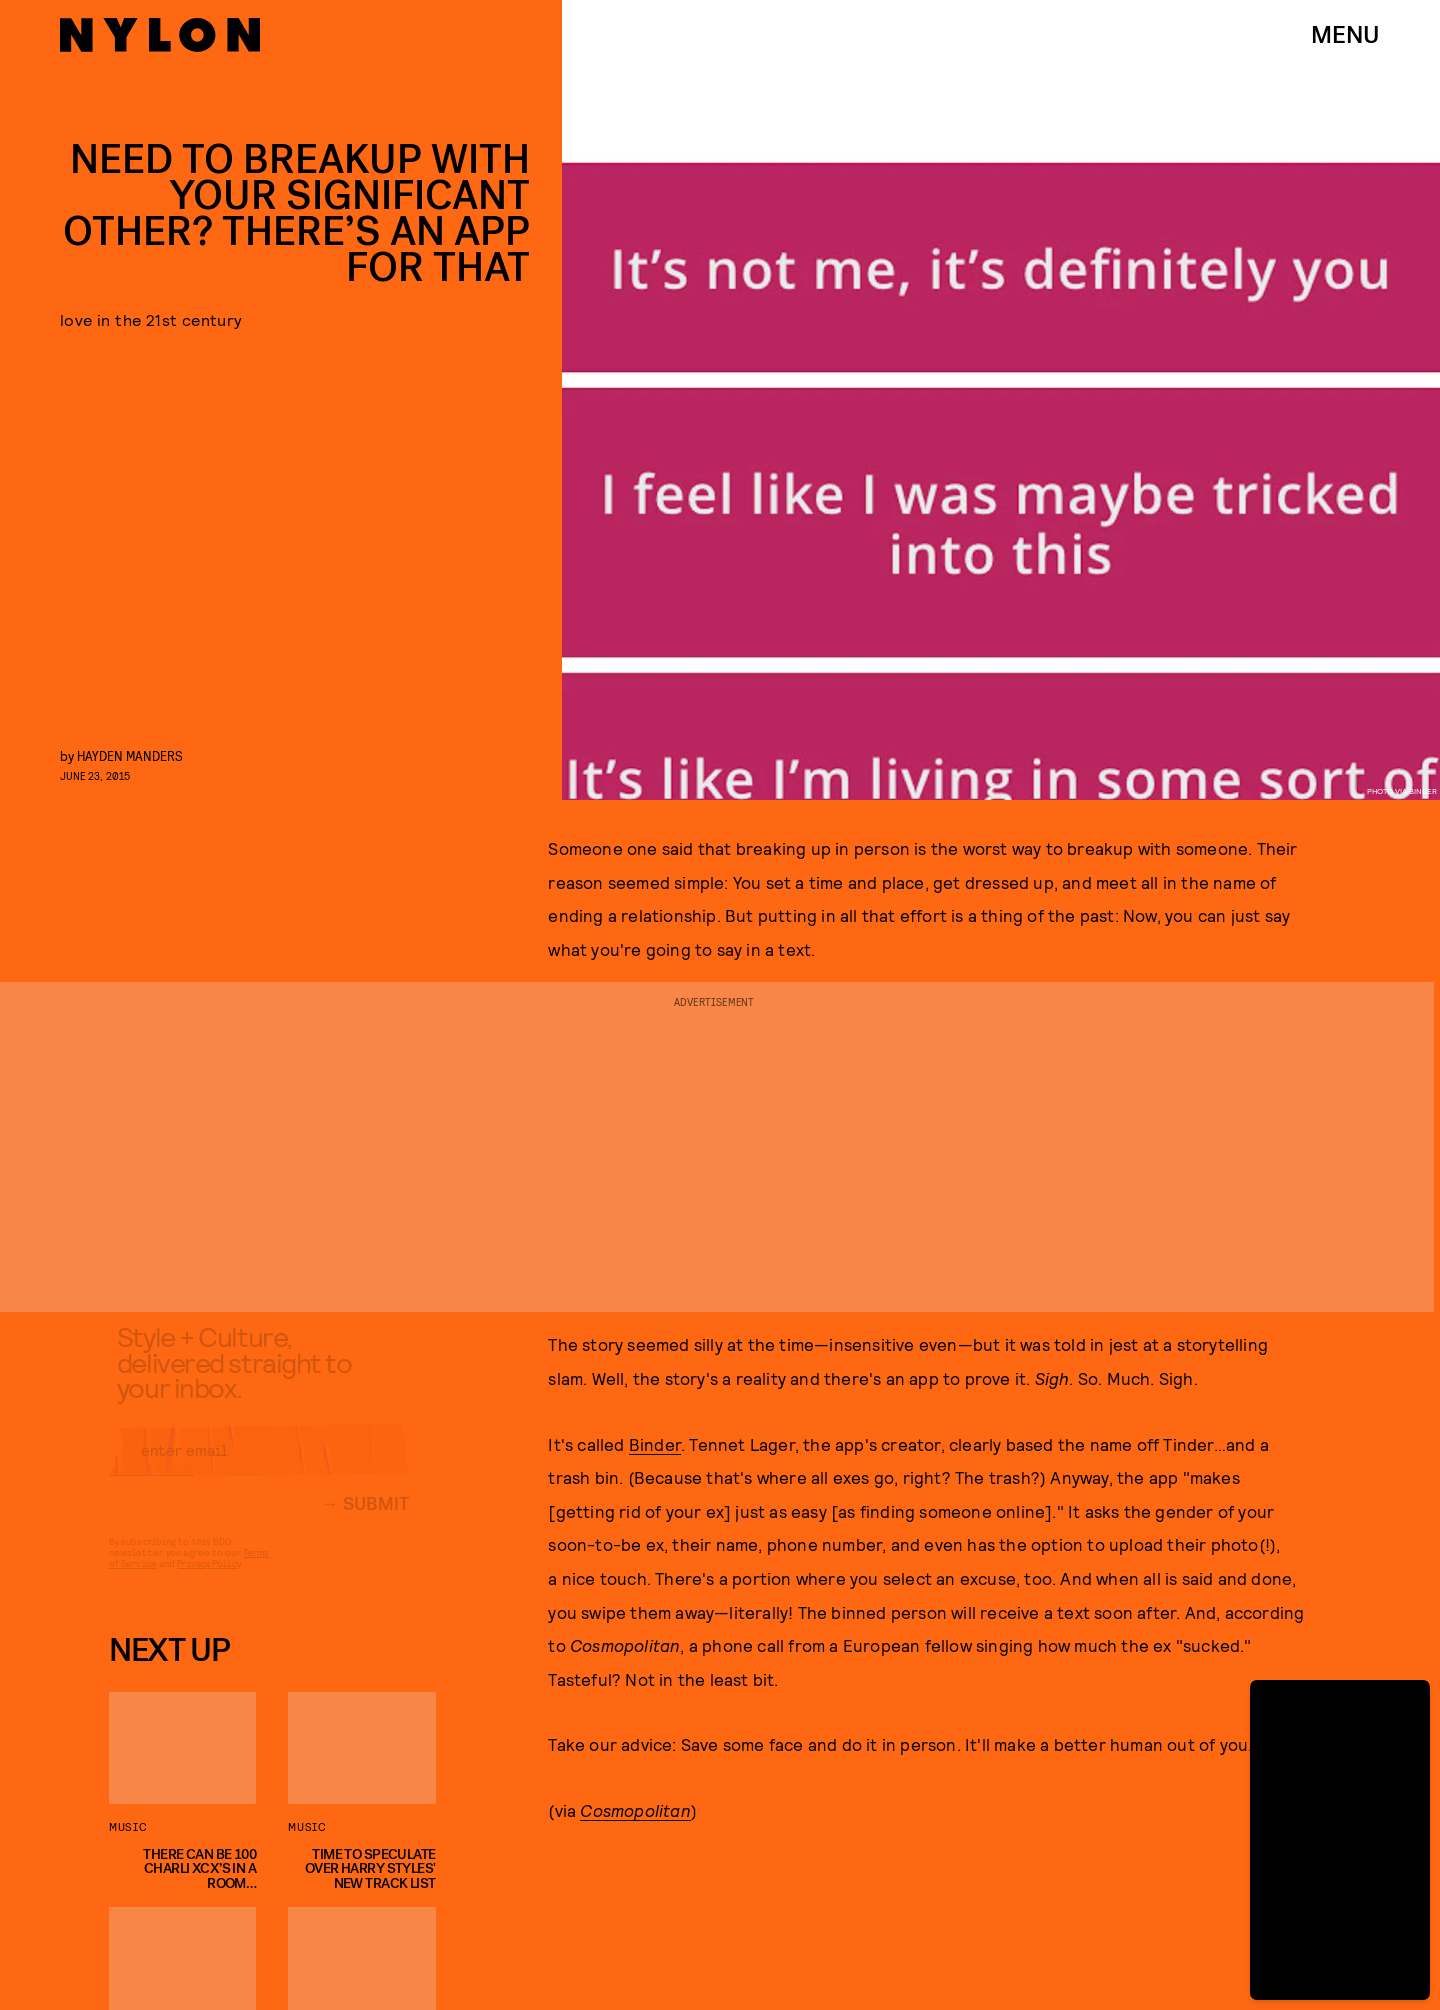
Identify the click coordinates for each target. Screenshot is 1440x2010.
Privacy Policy (208, 1579)
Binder (655, 1444)
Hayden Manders (130, 755)
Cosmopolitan (635, 1810)
